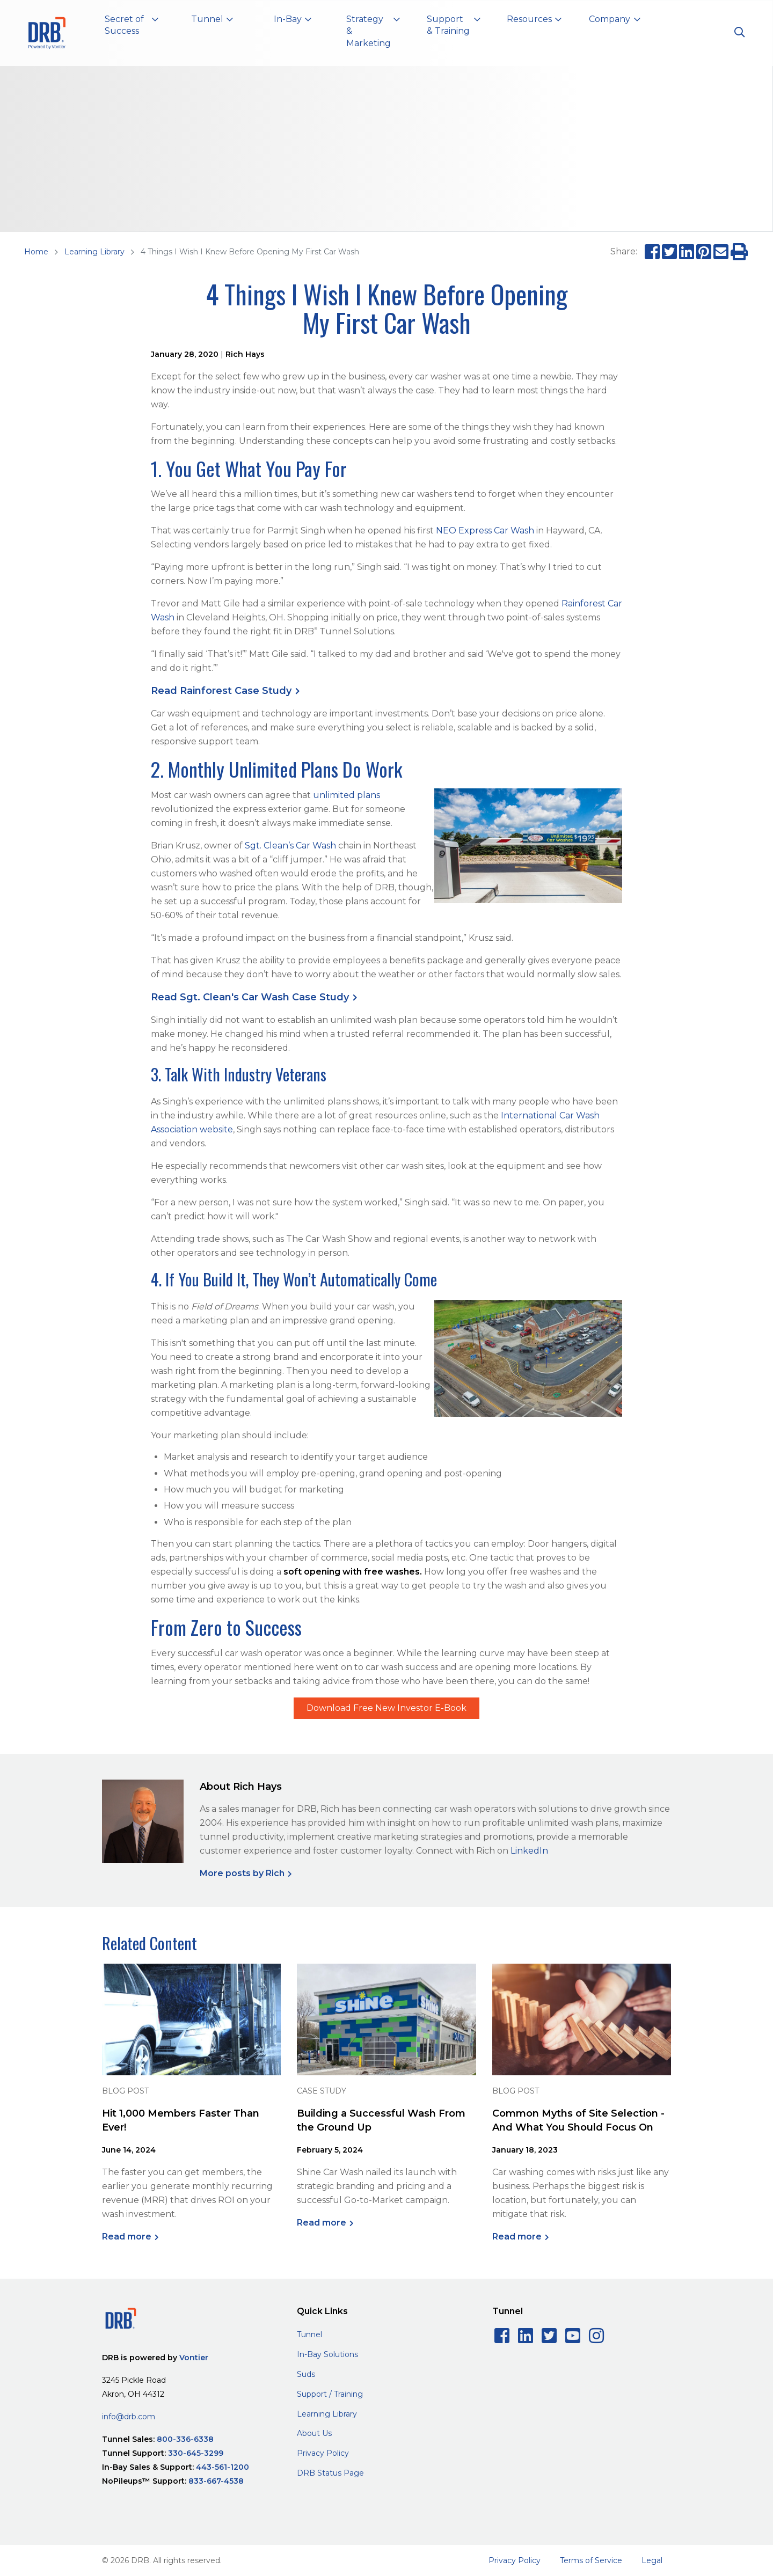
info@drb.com (128, 2416)
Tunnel (309, 2334)
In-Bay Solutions (327, 2354)
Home (36, 252)
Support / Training (330, 2394)
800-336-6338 (185, 2439)
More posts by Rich (242, 1873)
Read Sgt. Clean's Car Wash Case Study (250, 997)
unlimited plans (346, 795)
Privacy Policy (323, 2453)
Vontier (193, 2357)
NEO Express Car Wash (485, 530)
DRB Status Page (330, 2473)
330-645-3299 (195, 2453)
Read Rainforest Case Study (221, 691)
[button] (131, 27)
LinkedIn (529, 1851)
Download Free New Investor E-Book (386, 1708)
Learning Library (94, 252)
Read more (126, 2236)
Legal (651, 2560)
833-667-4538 (216, 2481)
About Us (314, 2433)
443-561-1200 (222, 2467)
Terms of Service (591, 2560)
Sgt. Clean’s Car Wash (290, 845)
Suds (306, 2374)
